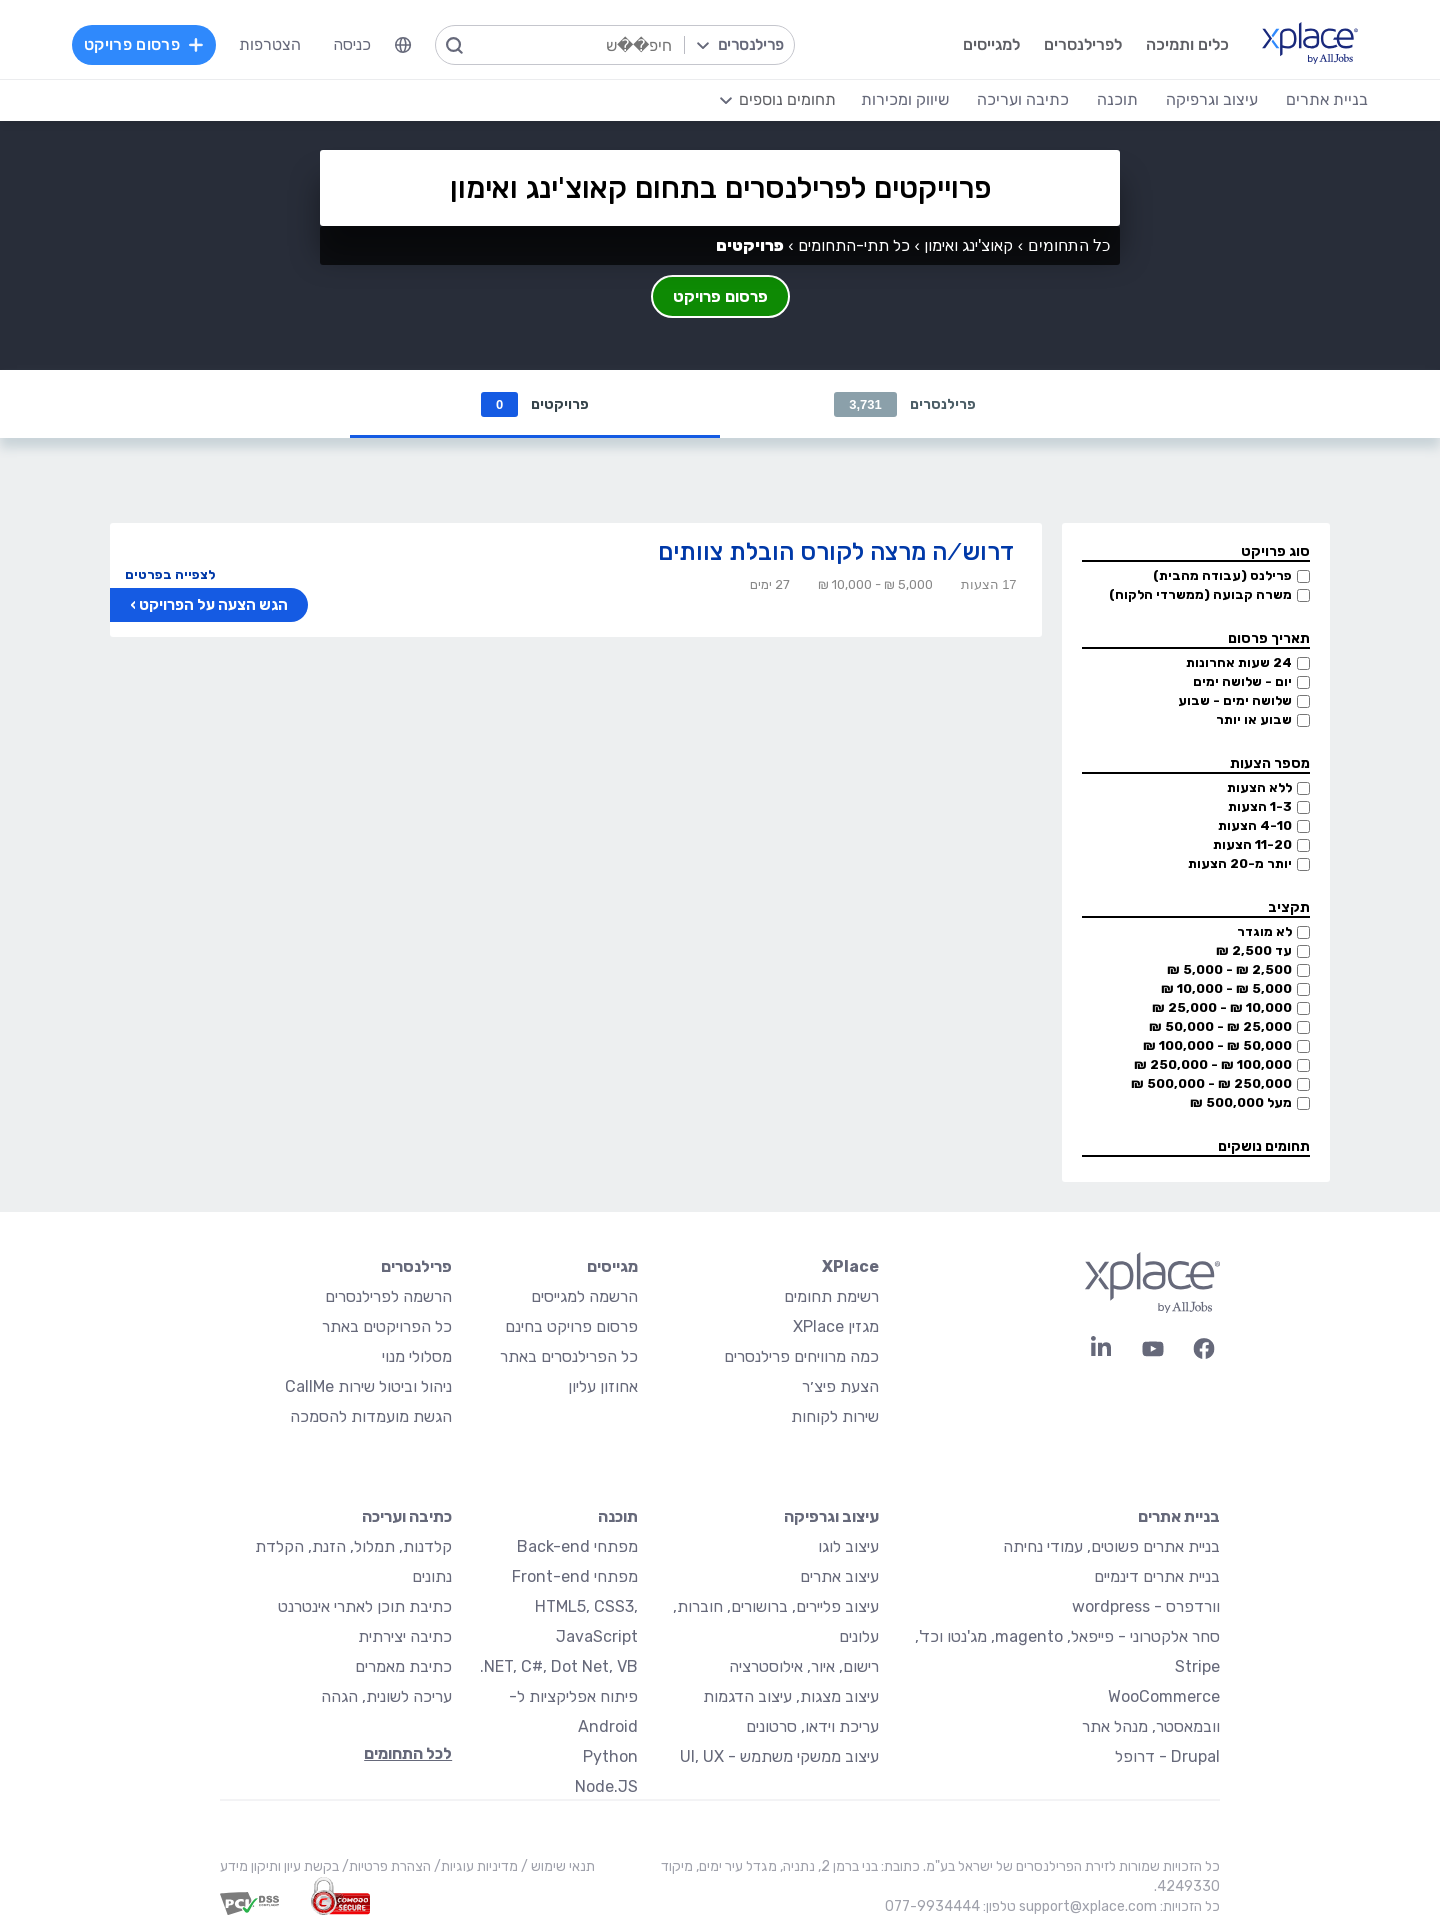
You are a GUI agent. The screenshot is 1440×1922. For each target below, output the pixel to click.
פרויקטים (535, 404)
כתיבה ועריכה (407, 1516)
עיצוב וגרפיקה (831, 1516)
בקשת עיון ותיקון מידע (279, 1866)
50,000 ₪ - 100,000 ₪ (1217, 1045)
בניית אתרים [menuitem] (1327, 99)
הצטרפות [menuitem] (270, 44)
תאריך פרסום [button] (1269, 638)
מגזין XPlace (836, 1326)
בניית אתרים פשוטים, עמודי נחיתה (1111, 1546)
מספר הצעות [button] (1270, 763)
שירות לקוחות (835, 1416)
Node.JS (606, 1786)
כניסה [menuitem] (352, 44)
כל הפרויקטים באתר (387, 1326)
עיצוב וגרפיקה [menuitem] (1212, 99)
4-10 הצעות (1255, 825)
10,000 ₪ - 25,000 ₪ (1222, 1007)
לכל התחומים (408, 1753)
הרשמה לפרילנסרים (388, 1296)
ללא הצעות (1259, 787)
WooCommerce (1164, 1696)
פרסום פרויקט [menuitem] (144, 44)
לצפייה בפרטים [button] (170, 574)
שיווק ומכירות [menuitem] (905, 99)
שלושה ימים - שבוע (1235, 700)
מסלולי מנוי (417, 1356)
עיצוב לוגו (848, 1546)
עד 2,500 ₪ (1254, 950)
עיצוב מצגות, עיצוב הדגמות (791, 1696)
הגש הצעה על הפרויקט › (209, 605)
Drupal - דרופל (1167, 1756)
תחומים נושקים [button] (1264, 1146)
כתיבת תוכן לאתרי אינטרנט (365, 1606)
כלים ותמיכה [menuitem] (1187, 44)
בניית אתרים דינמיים (1157, 1576)
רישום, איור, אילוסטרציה (804, 1666)
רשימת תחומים (831, 1296)
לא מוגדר (1264, 931)
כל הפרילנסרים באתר (569, 1356)
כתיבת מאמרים (403, 1666)
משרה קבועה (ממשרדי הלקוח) (1200, 594)
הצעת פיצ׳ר (840, 1386)
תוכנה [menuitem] (1117, 99)
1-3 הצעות (1260, 806)
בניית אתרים (1179, 1516)
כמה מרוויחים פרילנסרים (801, 1356)
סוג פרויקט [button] (1275, 551)
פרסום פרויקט (720, 296)
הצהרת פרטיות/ (385, 1866)
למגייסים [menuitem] (991, 44)
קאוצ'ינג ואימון (968, 245)
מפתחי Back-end (577, 1546)
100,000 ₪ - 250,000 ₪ (1213, 1064)
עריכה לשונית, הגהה (386, 1696)
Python (610, 1756)
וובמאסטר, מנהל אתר (1151, 1726)
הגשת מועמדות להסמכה (371, 1416)
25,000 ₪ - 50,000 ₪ (1220, 1026)
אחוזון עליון (603, 1386)
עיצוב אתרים (839, 1576)
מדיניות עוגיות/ (474, 1866)
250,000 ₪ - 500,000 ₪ (1211, 1083)
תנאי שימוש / (556, 1866)
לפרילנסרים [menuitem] (1083, 44)
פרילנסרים (905, 404)
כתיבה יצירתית (405, 1636)
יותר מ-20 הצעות (1240, 863)
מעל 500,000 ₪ (1241, 1102)
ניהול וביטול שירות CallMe (368, 1386)
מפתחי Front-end (575, 1576)
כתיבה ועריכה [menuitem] (1023, 99)
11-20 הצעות (1252, 844)
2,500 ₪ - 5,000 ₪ (1229, 969)
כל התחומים (1069, 245)
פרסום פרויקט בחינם (571, 1326)
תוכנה (618, 1516)
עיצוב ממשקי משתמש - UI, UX (779, 1756)
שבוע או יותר (1254, 719)
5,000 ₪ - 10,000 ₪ (1226, 988)
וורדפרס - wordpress (1146, 1606)
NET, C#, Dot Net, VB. (559, 1666)
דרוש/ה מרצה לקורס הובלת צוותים (836, 551)
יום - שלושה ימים (1242, 681)
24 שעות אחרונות (1239, 662)
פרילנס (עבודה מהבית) (1222, 575)
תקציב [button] (1289, 907)
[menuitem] (403, 45)
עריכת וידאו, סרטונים (812, 1726)
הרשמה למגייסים (584, 1296)
